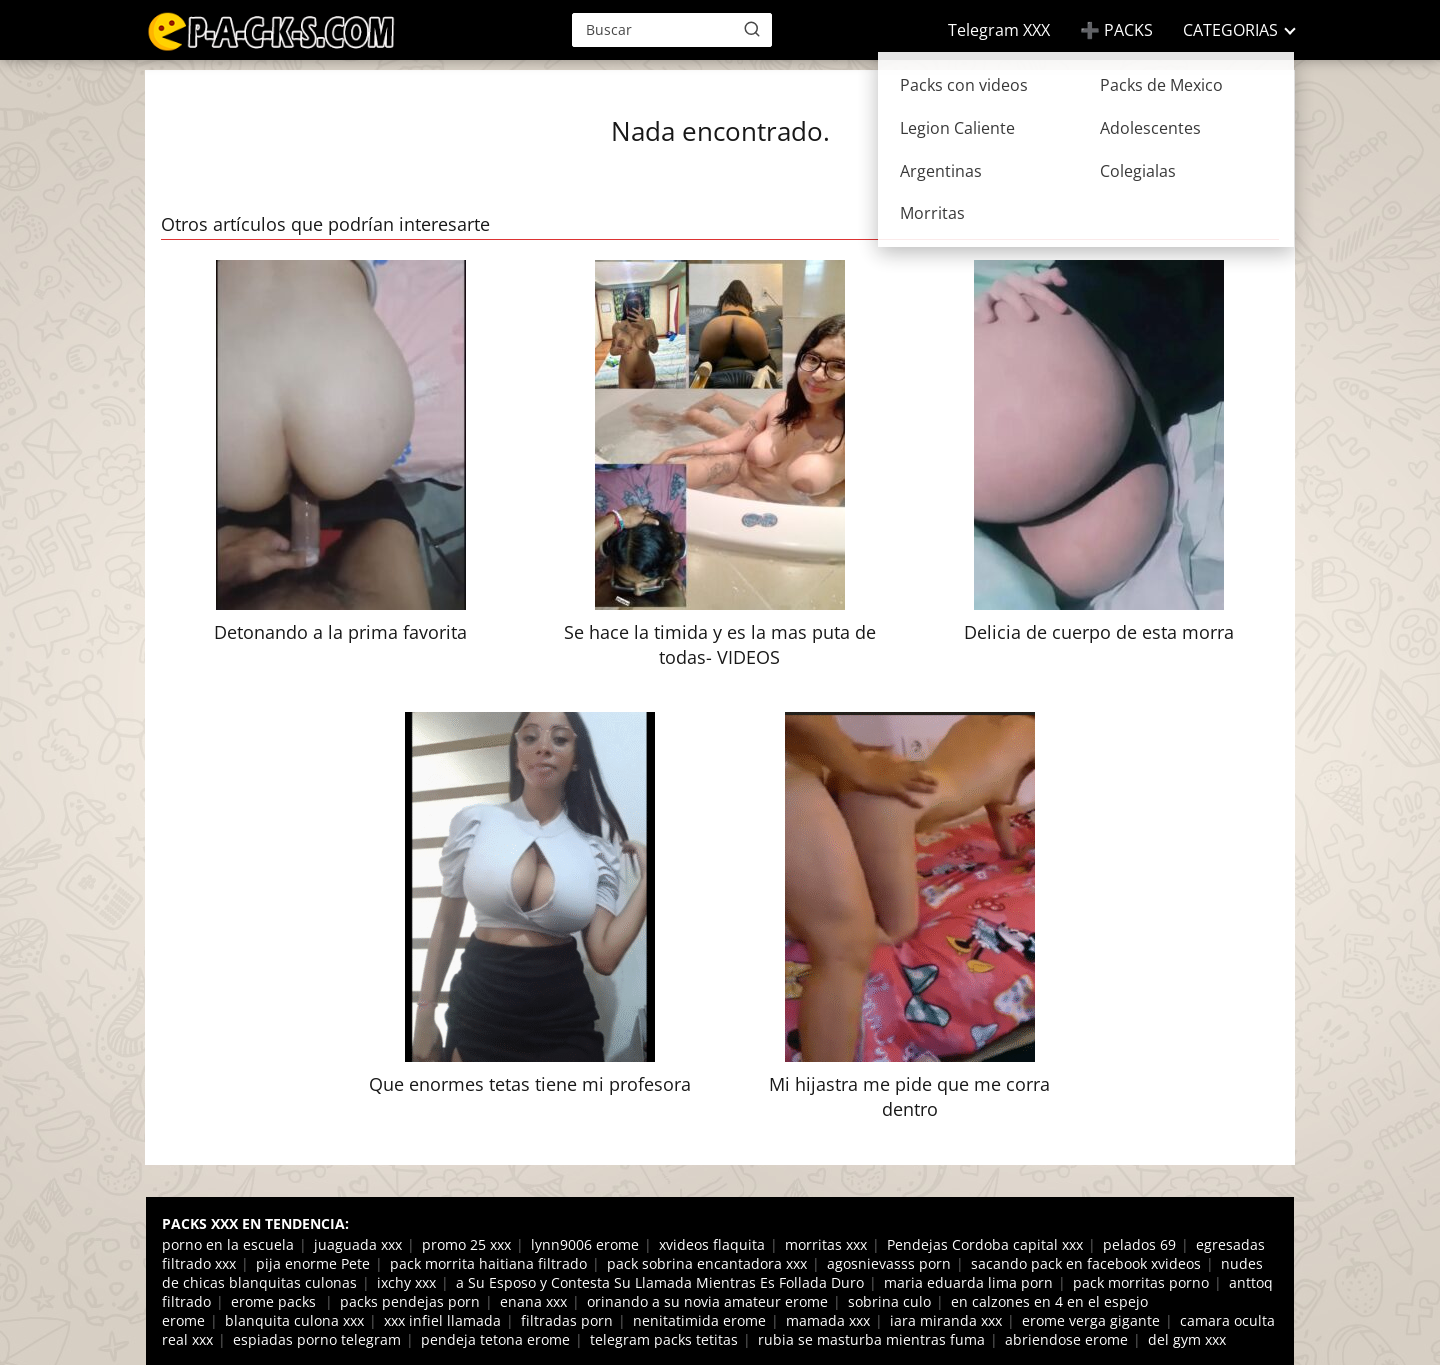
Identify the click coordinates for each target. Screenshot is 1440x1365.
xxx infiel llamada (442, 1320)
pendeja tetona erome (495, 1339)
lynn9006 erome (585, 1244)
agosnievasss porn (889, 1263)
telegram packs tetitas (664, 1339)
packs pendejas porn (410, 1301)
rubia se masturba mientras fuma (871, 1339)
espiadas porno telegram (317, 1339)
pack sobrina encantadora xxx (707, 1263)
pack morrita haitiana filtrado (488, 1263)
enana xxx (533, 1301)
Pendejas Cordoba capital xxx (985, 1244)
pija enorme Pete (313, 1263)
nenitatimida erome (699, 1320)
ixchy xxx (406, 1282)
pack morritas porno (1141, 1282)
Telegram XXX (999, 30)
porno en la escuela (228, 1244)
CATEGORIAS (1230, 30)
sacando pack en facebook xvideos (1086, 1263)
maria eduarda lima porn (968, 1282)
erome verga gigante (1091, 1320)
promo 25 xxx (466, 1244)
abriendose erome (1066, 1339)
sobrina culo (889, 1301)
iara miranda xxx (946, 1320)
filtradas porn (567, 1320)
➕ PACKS (1116, 30)
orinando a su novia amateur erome (707, 1301)
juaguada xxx (358, 1244)
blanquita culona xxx (294, 1320)
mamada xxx (828, 1320)
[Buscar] (752, 29)
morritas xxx (826, 1244)
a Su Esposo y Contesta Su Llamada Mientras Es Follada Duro (660, 1282)
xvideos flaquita (712, 1244)
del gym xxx (1187, 1339)
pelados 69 (1139, 1244)
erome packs (275, 1301)
